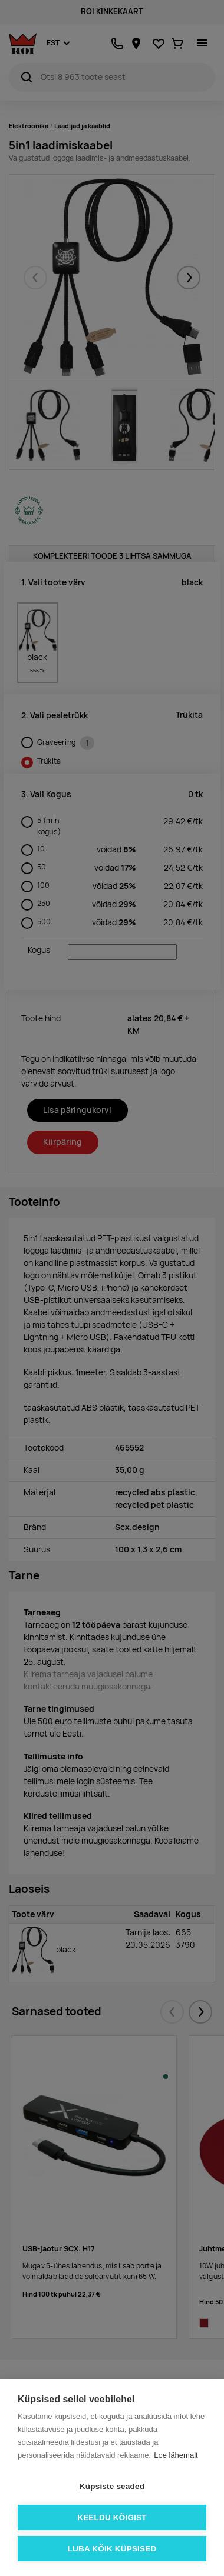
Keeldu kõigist (112, 2517)
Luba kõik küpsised (112, 2548)
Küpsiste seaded (112, 2486)
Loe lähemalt (175, 2455)
